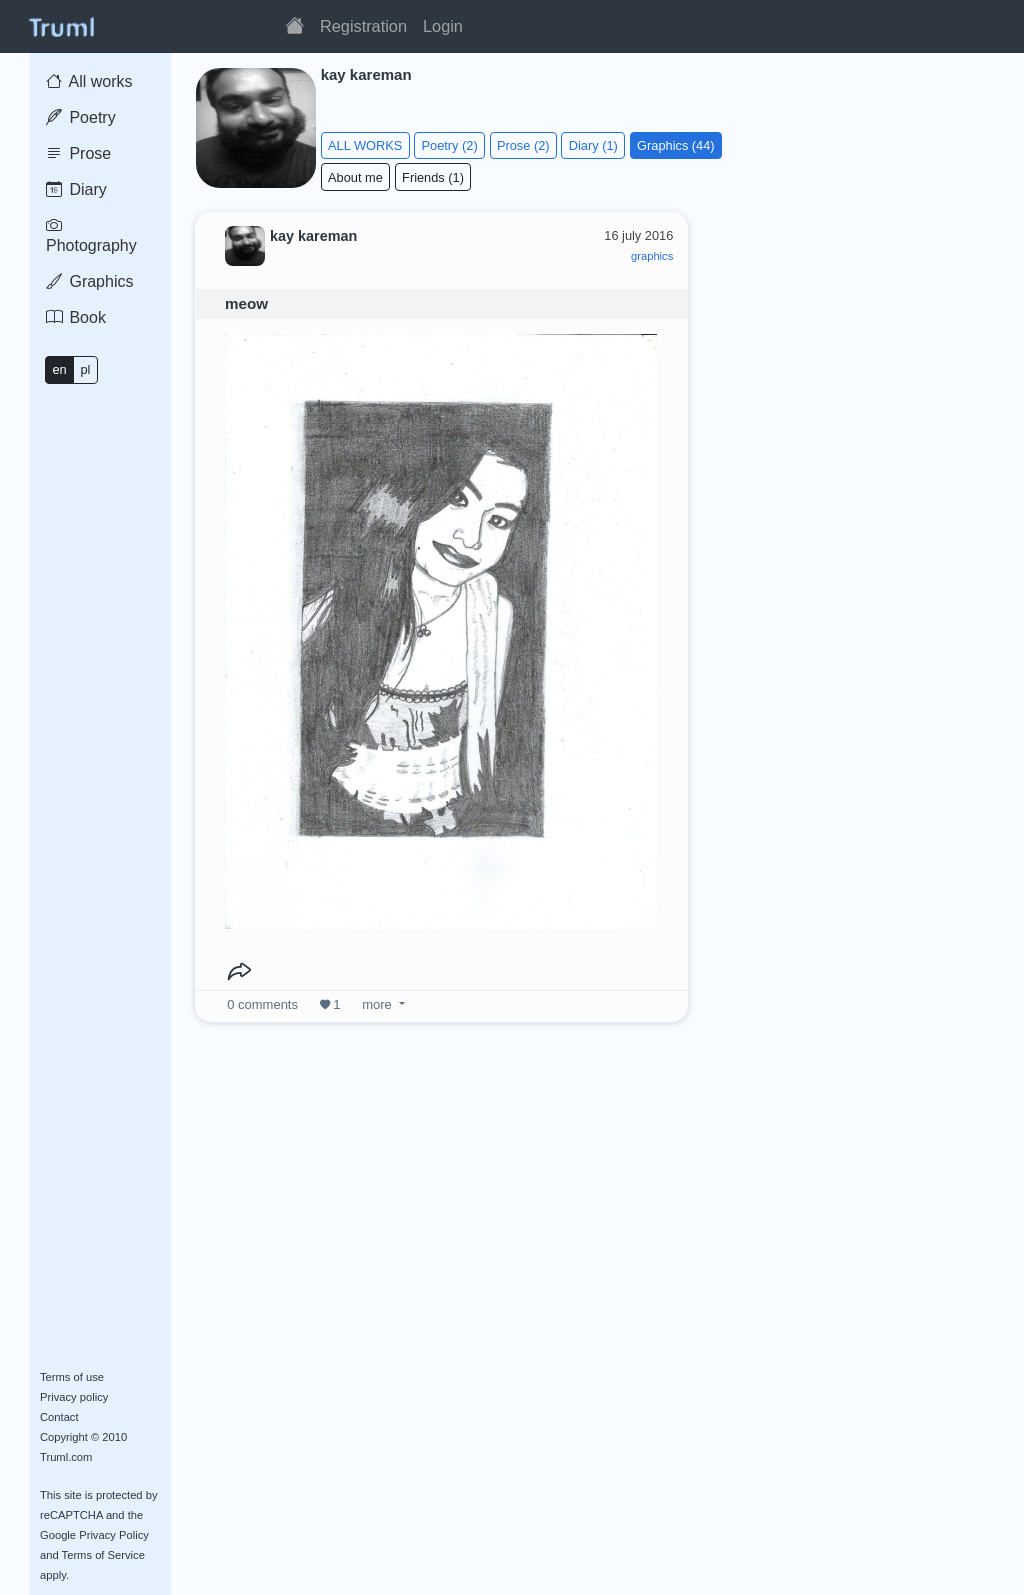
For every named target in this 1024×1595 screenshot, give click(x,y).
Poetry (81, 117)
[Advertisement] (858, 334)
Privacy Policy (114, 1535)
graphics (652, 256)
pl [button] (85, 369)
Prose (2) (523, 145)
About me (355, 177)
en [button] (59, 369)
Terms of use (72, 1377)
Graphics (89, 281)
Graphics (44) (676, 145)
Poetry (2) (450, 145)
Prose (78, 153)
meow (246, 303)
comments (262, 1004)
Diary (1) (593, 145)
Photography (91, 235)
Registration (363, 26)
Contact (59, 1417)
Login (443, 26)
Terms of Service (103, 1555)
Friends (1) (433, 177)
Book (76, 317)
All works (89, 81)
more (377, 1004)
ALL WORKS (365, 145)
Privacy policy (74, 1397)
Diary (76, 189)
